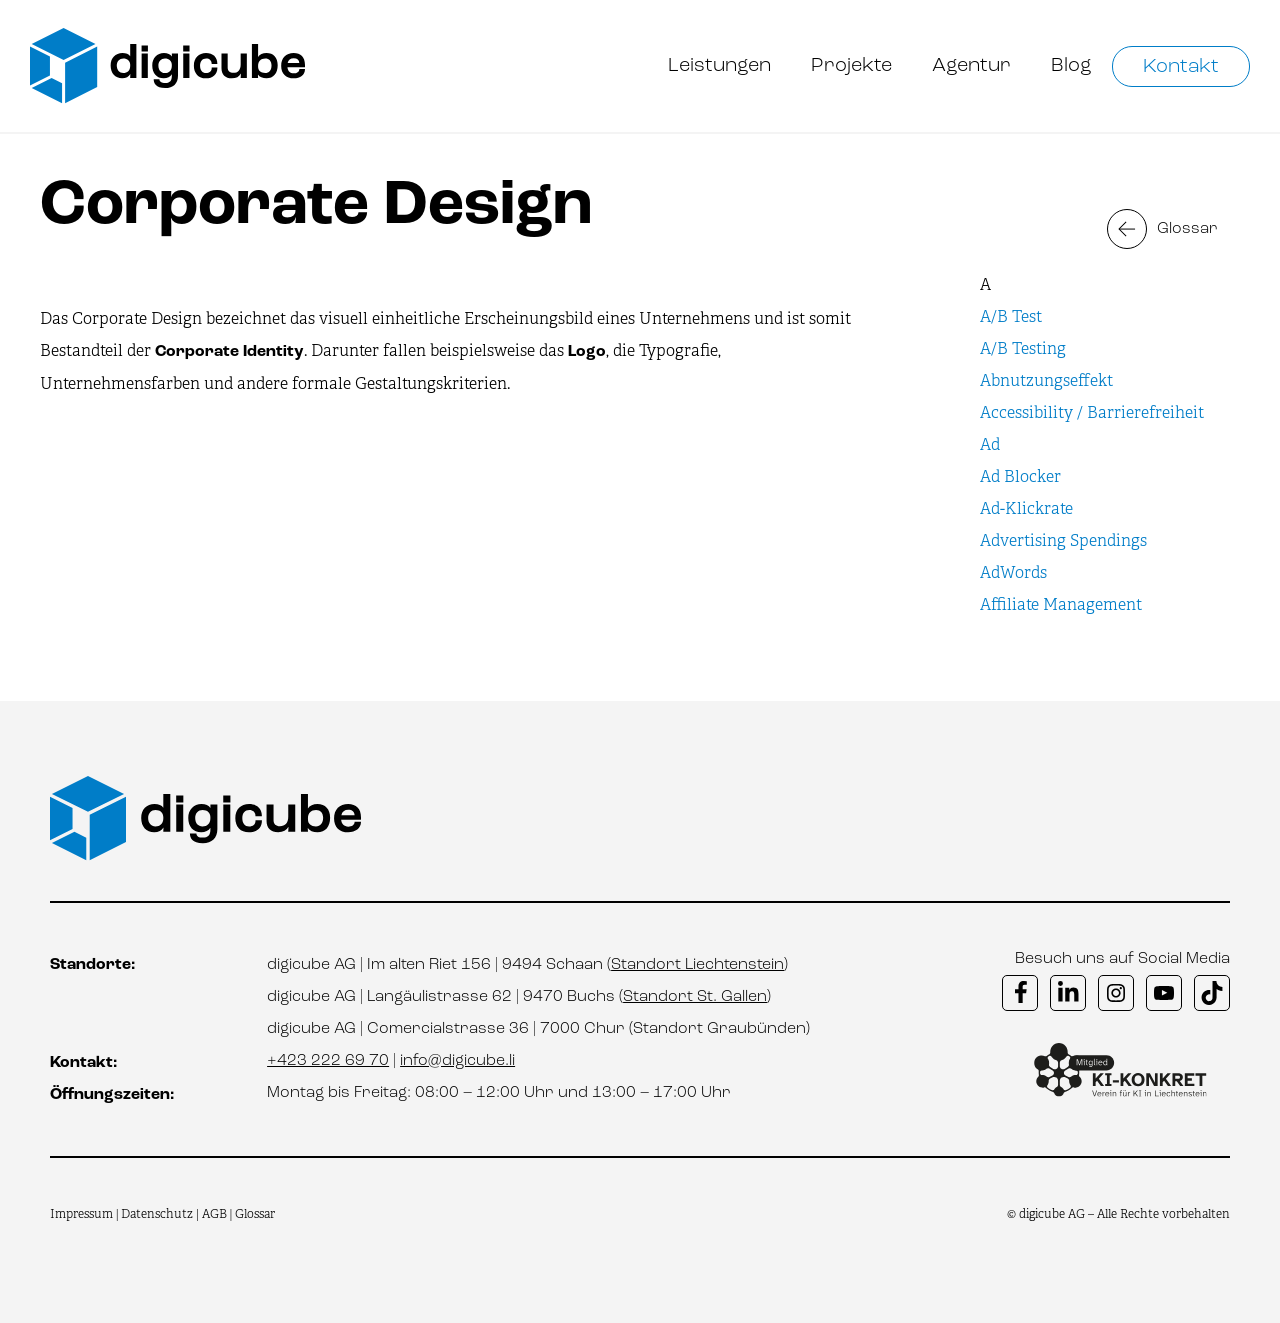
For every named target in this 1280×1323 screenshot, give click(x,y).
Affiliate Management (1061, 604)
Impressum (81, 1214)
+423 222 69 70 (328, 1061)
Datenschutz (158, 1214)
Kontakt (1181, 67)
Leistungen (719, 66)
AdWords (1013, 572)
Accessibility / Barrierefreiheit (1092, 412)
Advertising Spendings (1063, 540)
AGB (214, 1214)
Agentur (971, 66)
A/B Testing (1023, 348)
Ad (990, 444)
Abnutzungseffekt (1046, 380)
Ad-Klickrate (1026, 508)
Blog (1071, 66)
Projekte (851, 66)
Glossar (1187, 229)
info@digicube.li (457, 1061)
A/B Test (1011, 316)
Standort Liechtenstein (697, 965)
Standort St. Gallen (695, 997)
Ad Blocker (1020, 476)
